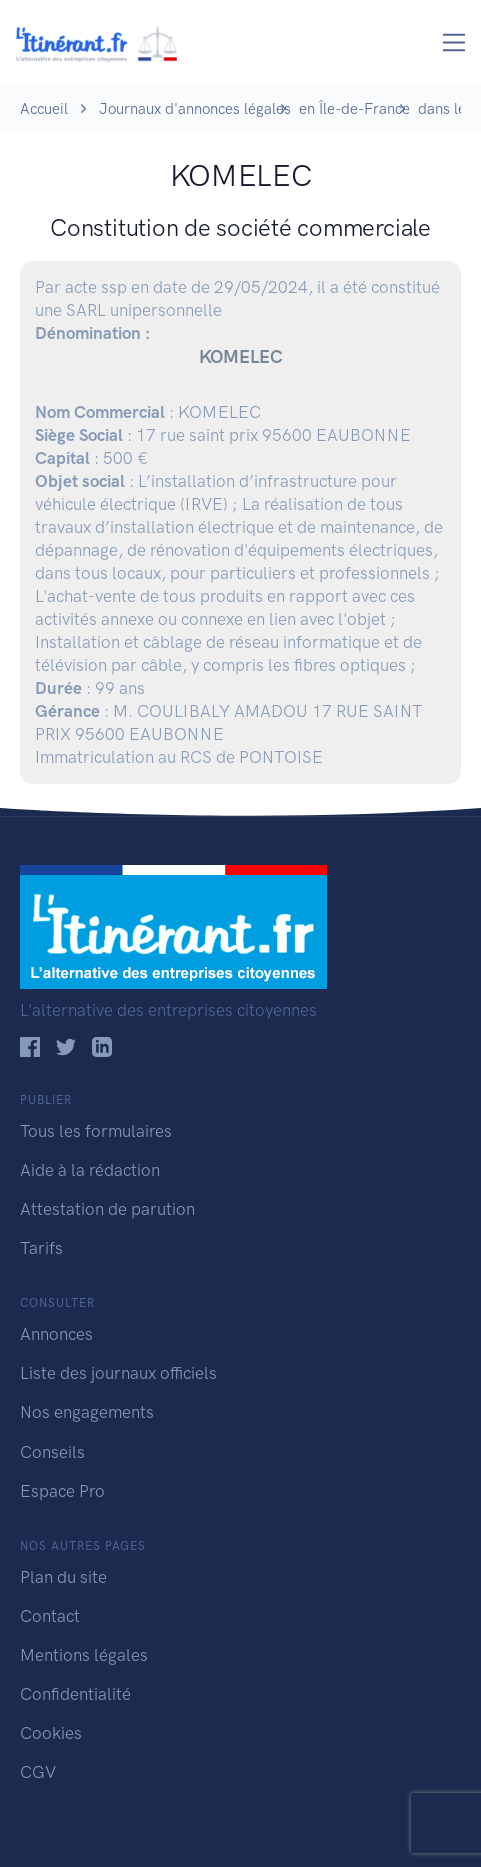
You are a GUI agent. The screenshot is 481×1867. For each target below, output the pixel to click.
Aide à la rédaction (90, 1170)
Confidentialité (75, 1694)
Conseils (52, 1452)
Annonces (56, 1334)
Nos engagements (87, 1412)
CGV (38, 1772)
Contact (50, 1616)
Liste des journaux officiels (118, 1373)
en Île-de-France (354, 109)
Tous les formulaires (96, 1131)
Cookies (51, 1733)
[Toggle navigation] (454, 42)
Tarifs (41, 1248)
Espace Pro (62, 1491)
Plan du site (63, 1577)
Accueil (44, 109)
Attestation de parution (107, 1209)
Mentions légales (84, 1655)
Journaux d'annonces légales (195, 109)
